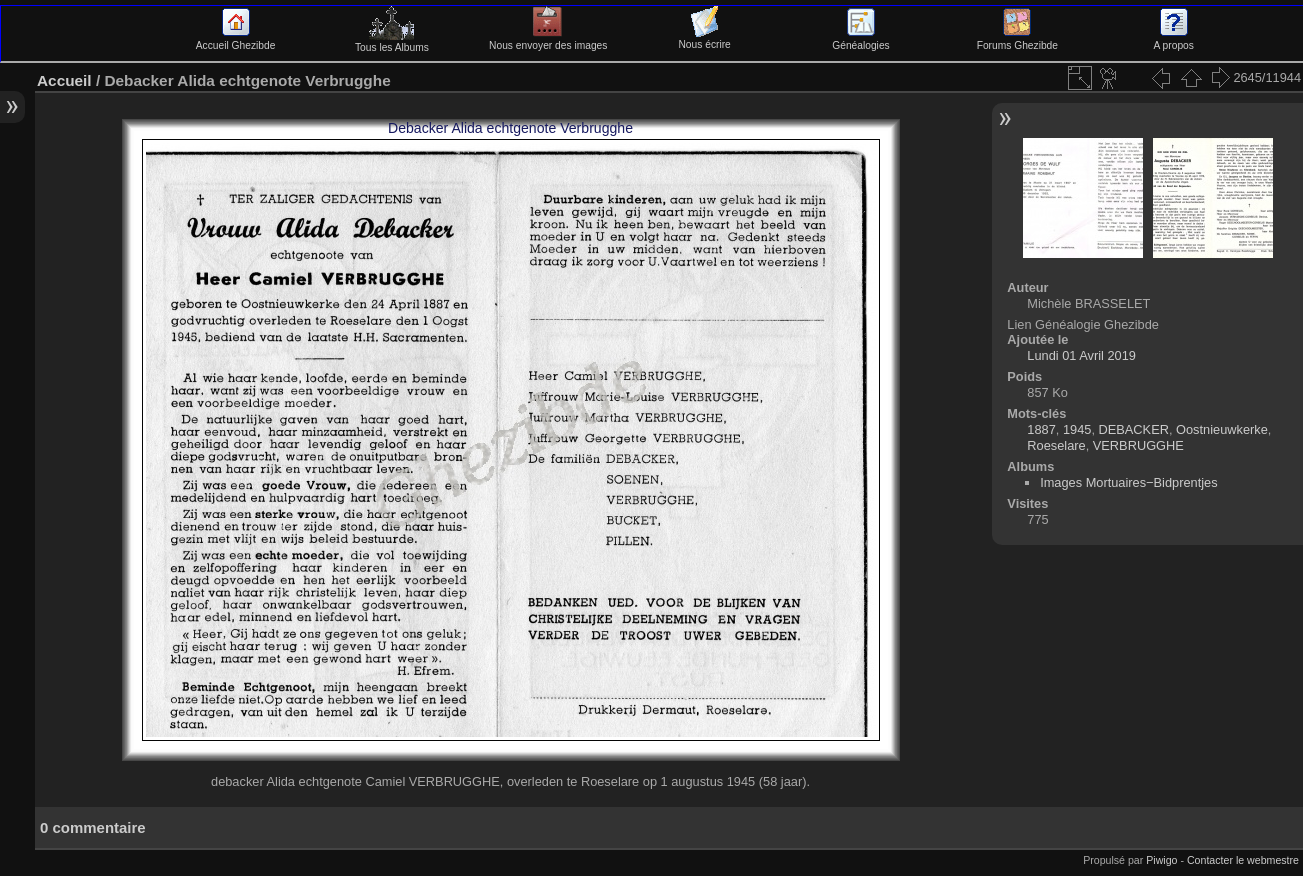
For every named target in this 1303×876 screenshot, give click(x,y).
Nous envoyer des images (548, 40)
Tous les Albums (392, 42)
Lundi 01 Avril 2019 (1081, 355)
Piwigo (1161, 860)
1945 (1077, 429)
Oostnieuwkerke (1222, 429)
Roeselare (1056, 445)
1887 (1041, 429)
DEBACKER (1134, 429)
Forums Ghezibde (1017, 40)
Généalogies (860, 40)
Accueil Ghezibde (236, 40)
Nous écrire (704, 39)
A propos (1173, 40)
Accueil (64, 80)
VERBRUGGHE (1138, 445)
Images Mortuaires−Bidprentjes (1128, 482)
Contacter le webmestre (1243, 860)
